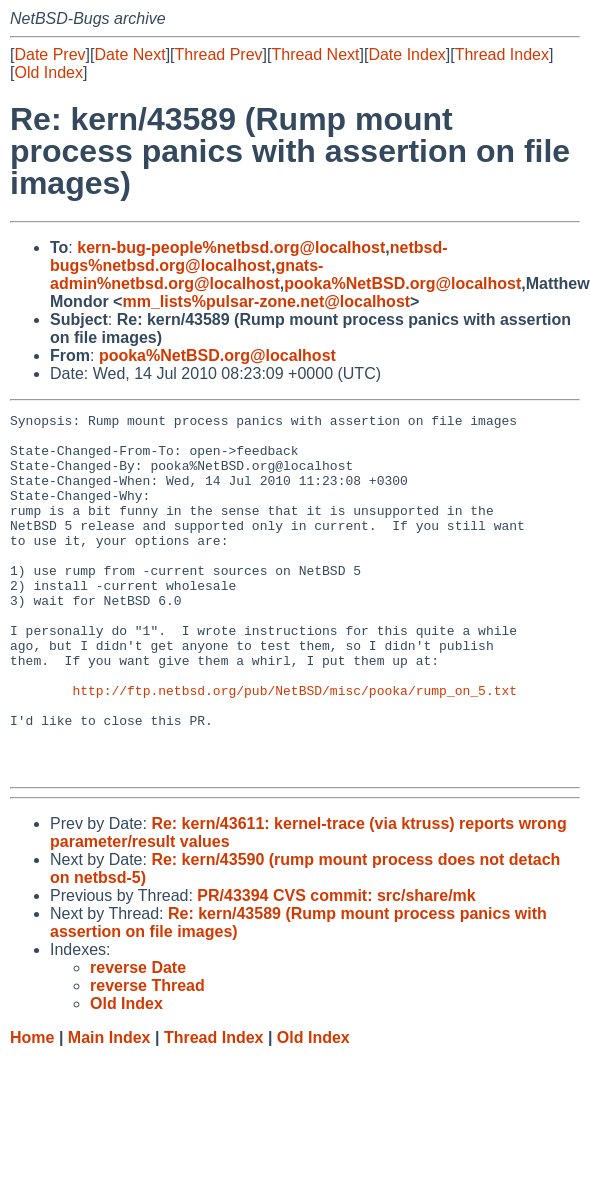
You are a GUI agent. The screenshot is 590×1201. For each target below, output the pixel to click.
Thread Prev (219, 54)
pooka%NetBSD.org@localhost (402, 283)
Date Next (129, 54)
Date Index (406, 54)
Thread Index (502, 54)
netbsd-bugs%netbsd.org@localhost (249, 256)
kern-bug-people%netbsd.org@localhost (231, 247)
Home (32, 1109)
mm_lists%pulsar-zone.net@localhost (266, 301)
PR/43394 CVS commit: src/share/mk (336, 967)
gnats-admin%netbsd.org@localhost (186, 274)
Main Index (109, 1109)
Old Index (48, 72)
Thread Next (315, 54)
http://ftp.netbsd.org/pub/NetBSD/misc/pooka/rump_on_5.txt (294, 747)
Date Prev (49, 54)
